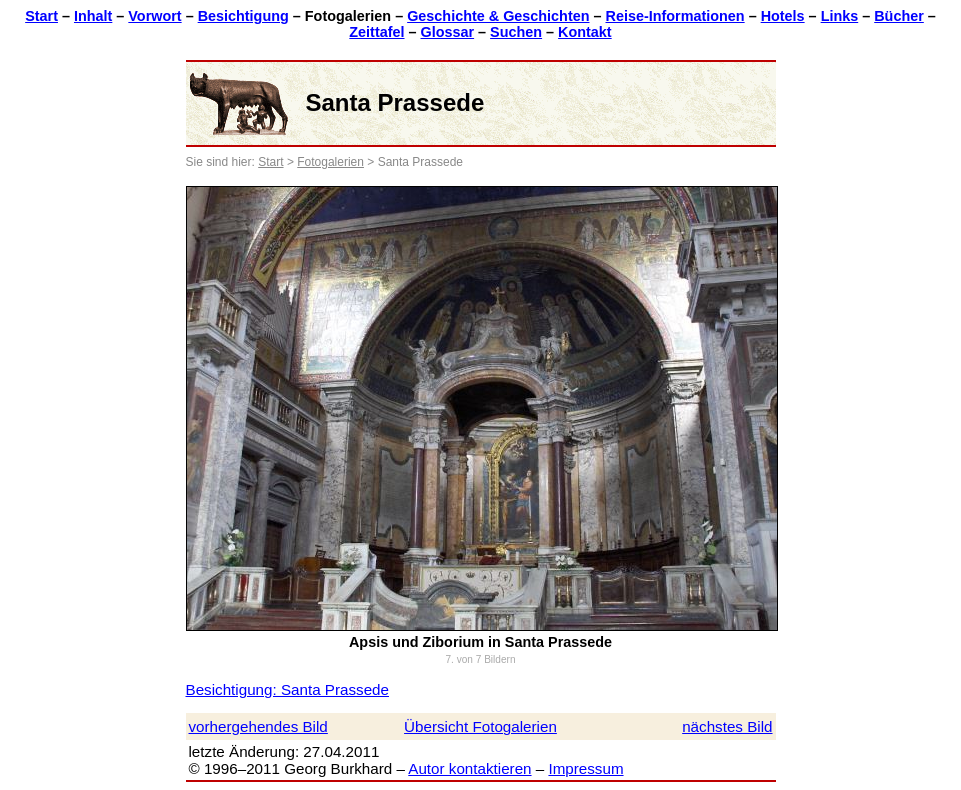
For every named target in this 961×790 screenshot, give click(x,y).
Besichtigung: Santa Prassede (287, 689)
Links (840, 16)
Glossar (448, 32)
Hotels (783, 16)
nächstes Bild (727, 726)
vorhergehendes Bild (258, 726)
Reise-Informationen (675, 16)
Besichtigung (243, 16)
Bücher (899, 16)
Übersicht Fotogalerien (480, 726)
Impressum (585, 768)
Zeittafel (376, 32)
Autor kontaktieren (469, 768)
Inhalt (93, 16)
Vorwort (154, 16)
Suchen (516, 32)
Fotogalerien (330, 162)
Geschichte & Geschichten (498, 16)
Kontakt (585, 32)
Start (41, 16)
